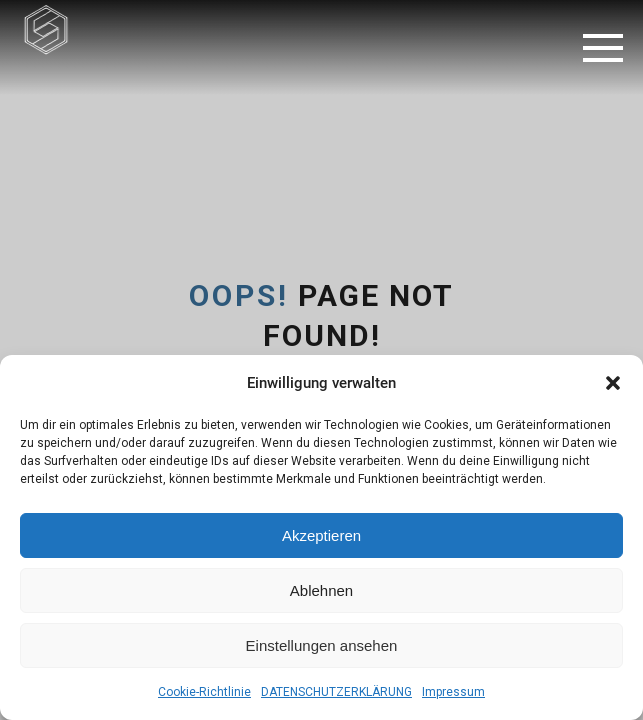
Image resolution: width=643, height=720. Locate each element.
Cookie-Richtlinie (204, 692)
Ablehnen (321, 590)
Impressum (453, 692)
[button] (613, 383)
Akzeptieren (321, 535)
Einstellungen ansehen (322, 645)
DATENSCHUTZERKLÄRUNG (336, 692)
